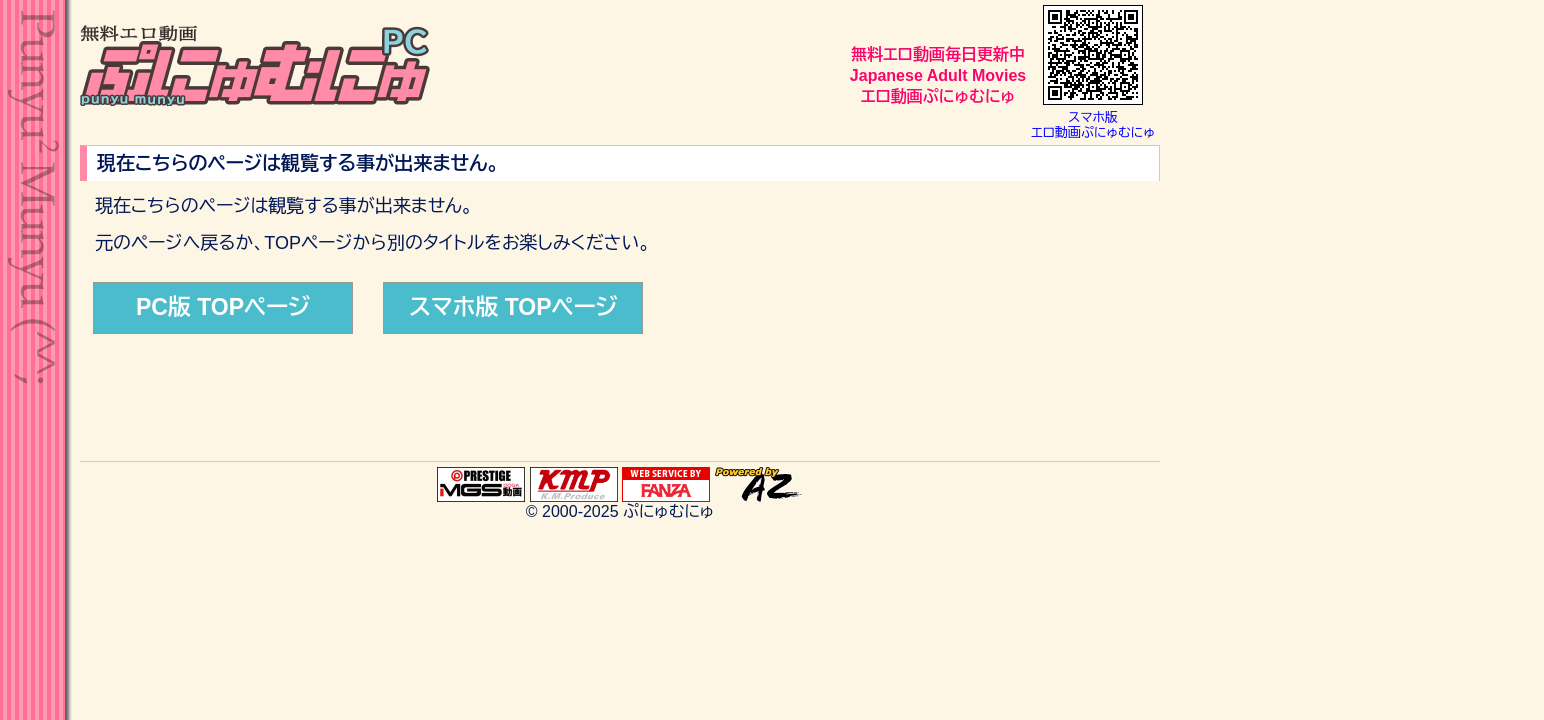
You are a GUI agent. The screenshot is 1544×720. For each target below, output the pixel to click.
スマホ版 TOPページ (513, 307)
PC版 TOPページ (223, 307)
